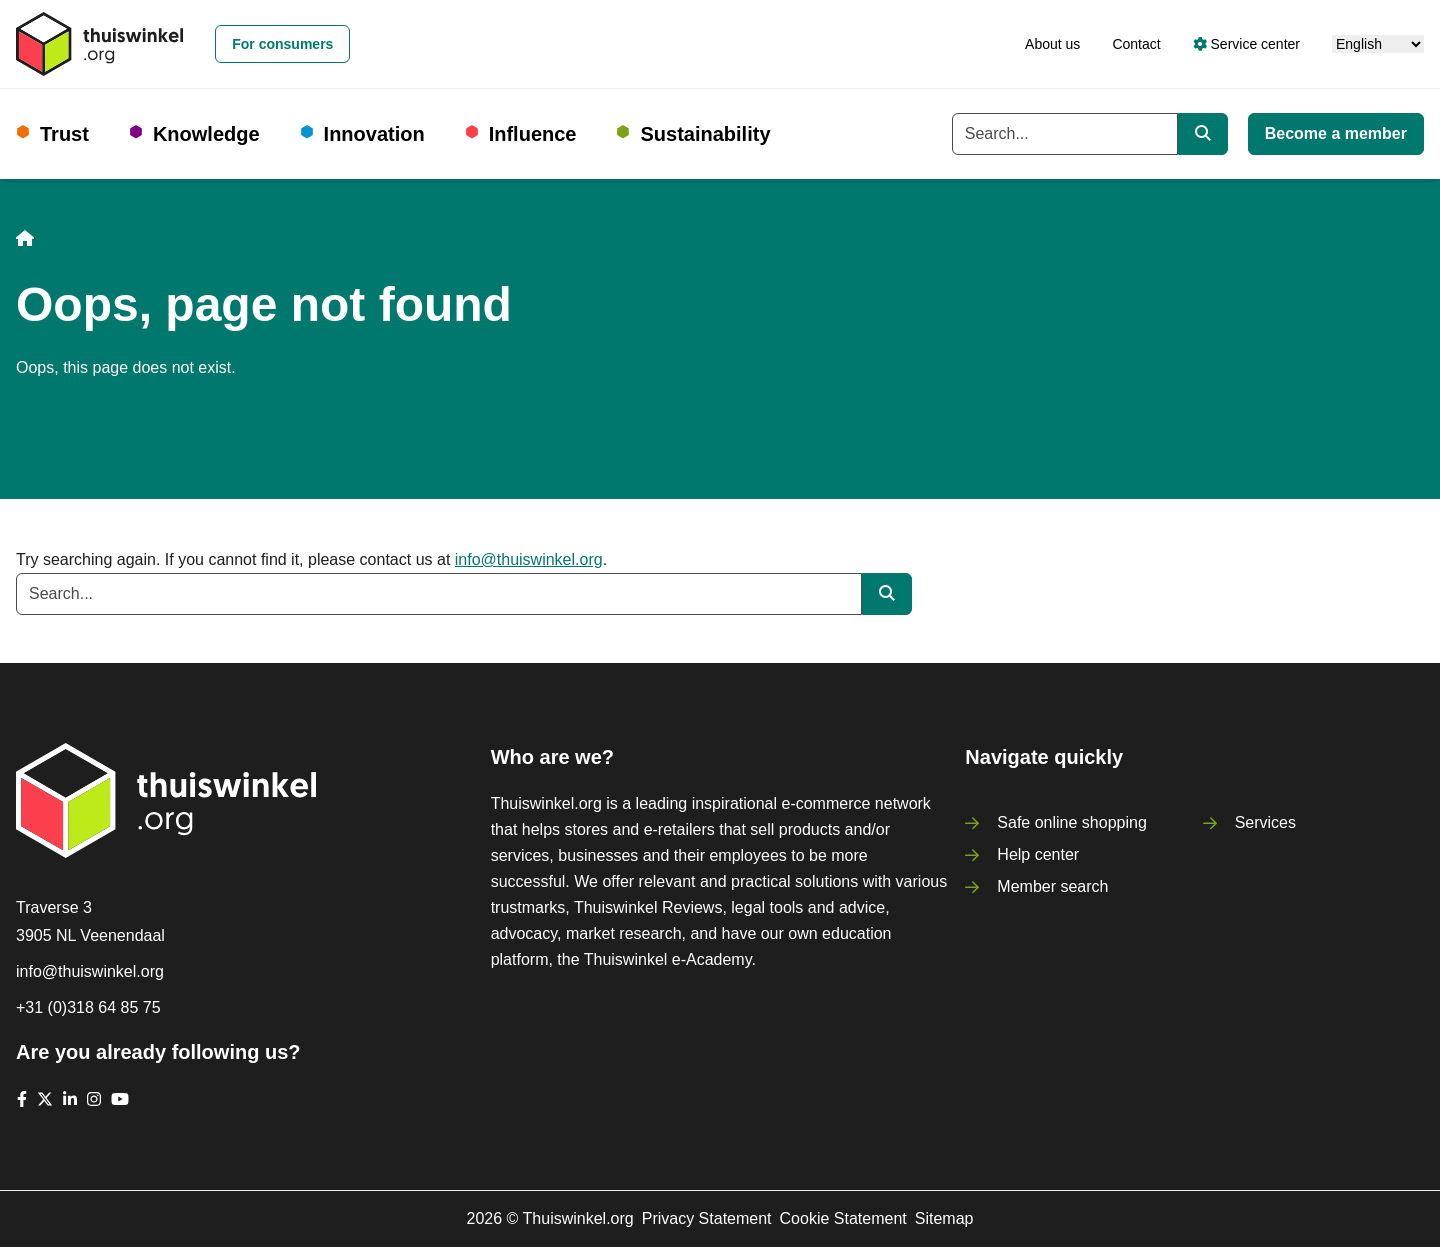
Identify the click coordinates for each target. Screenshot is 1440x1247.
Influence (533, 134)
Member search (1052, 886)
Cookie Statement (843, 1218)
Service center (1246, 44)
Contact (1136, 44)
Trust (64, 134)
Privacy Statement (707, 1218)
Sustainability (705, 134)
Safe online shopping (1071, 822)
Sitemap (944, 1218)
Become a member (1336, 133)
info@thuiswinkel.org (529, 559)
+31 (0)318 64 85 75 (88, 1007)
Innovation (374, 134)
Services (1265, 822)
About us (1052, 44)
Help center (1038, 854)
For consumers (282, 44)
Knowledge (206, 134)
